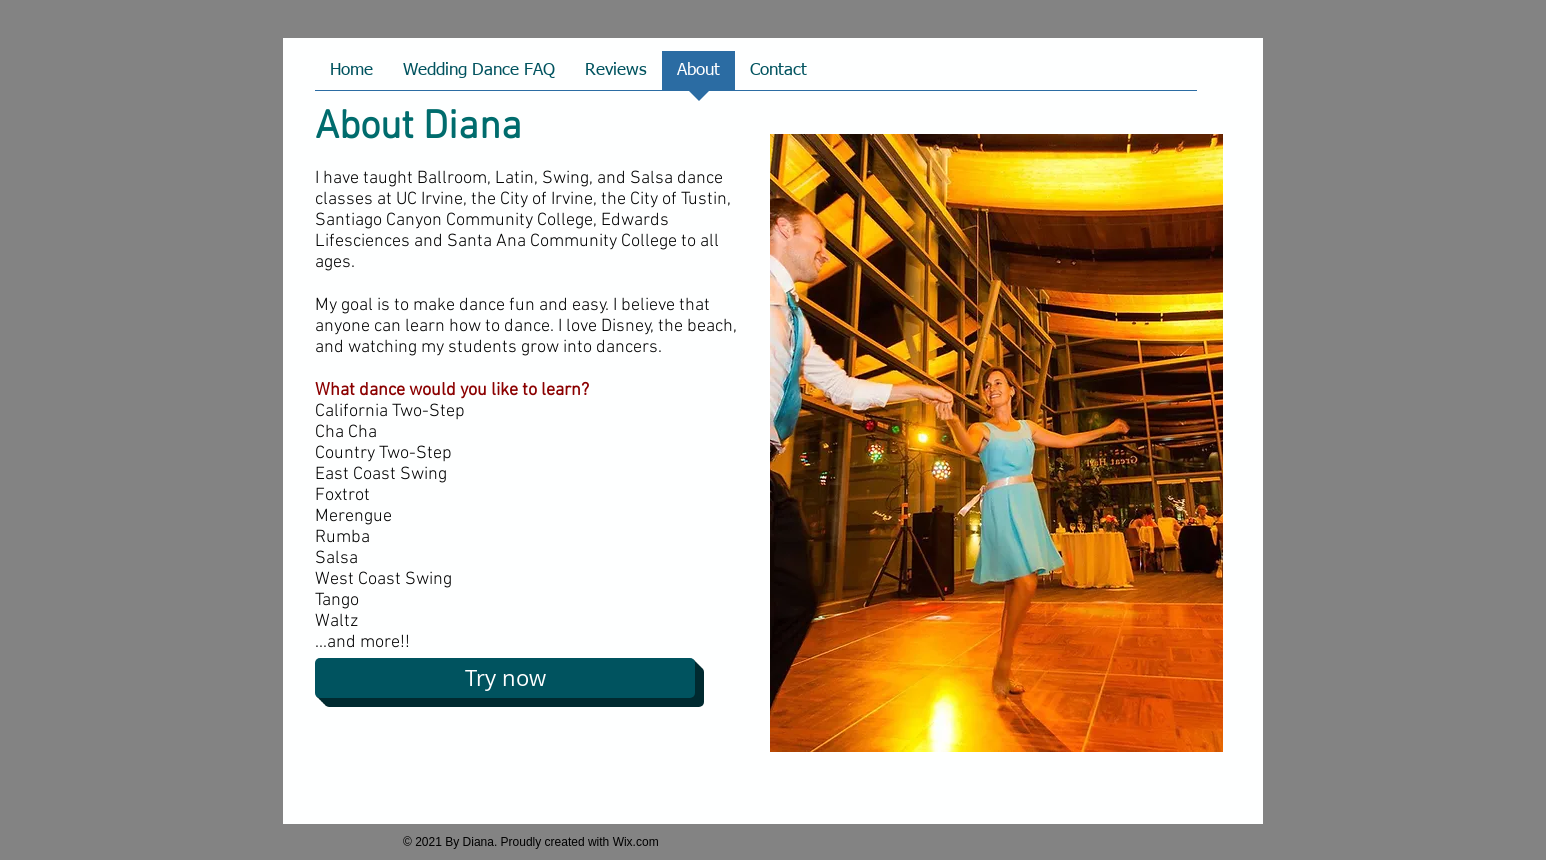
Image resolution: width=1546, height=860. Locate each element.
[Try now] (505, 678)
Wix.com (636, 842)
